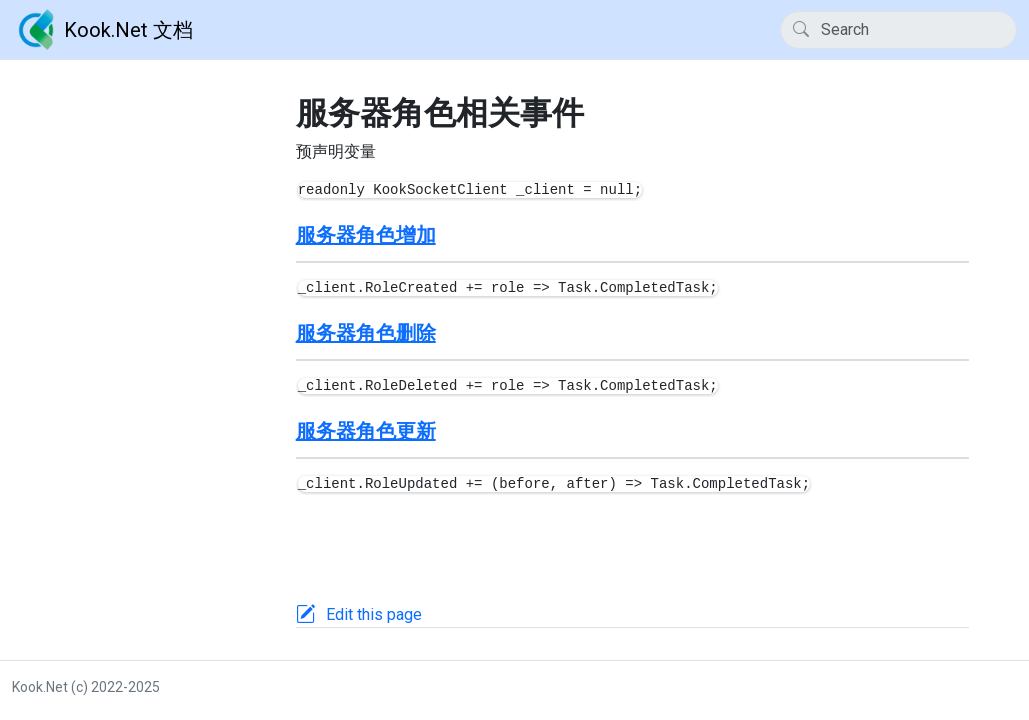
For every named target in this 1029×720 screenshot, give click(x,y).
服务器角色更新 (366, 431)
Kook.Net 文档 (102, 30)
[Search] (898, 30)
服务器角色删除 (366, 333)
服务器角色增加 (366, 235)
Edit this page (374, 614)
